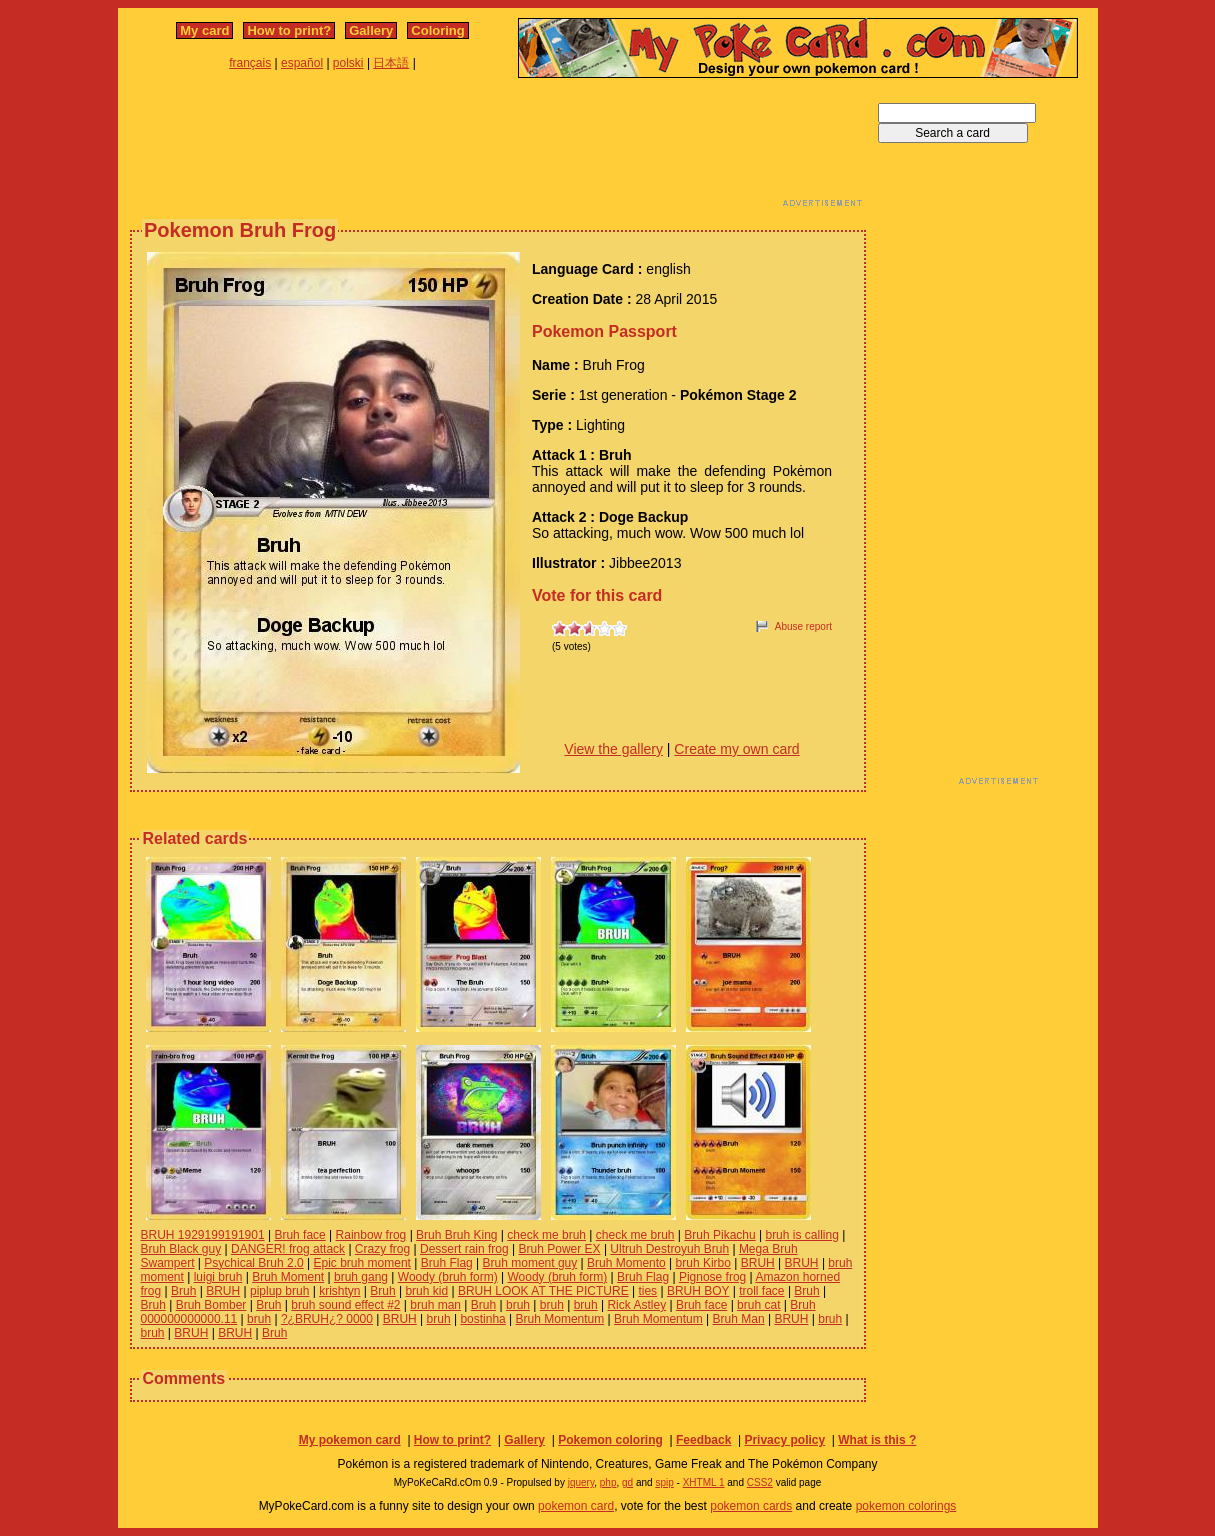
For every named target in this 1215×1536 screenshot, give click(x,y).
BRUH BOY (698, 1291)
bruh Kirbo (703, 1263)
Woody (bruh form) (448, 1277)
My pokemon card (350, 1440)
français (250, 63)
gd (627, 1482)
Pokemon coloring (610, 1440)
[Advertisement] (498, 148)
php (608, 1482)
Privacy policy (784, 1440)
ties (647, 1291)
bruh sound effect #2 (345, 1305)
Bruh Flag (447, 1263)
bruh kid (426, 1291)
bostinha (482, 1319)
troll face (761, 1291)
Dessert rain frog (464, 1249)
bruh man (435, 1305)
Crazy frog (382, 1249)
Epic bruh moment (362, 1263)
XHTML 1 (704, 1482)
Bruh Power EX (560, 1249)
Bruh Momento (626, 1263)
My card (204, 30)
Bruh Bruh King (456, 1235)
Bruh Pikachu (719, 1235)
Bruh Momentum (560, 1319)
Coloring (437, 30)
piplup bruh (279, 1291)
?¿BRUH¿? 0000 (327, 1319)
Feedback (703, 1440)
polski (348, 63)
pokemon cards (751, 1506)
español (302, 63)
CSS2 (760, 1482)
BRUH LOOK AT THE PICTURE (543, 1291)
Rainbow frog (371, 1235)
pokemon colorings (906, 1506)
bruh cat (758, 1305)
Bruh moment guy (530, 1263)
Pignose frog (712, 1277)
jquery (581, 1482)
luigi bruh (218, 1277)
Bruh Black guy (181, 1249)
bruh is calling (801, 1235)
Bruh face (299, 1235)
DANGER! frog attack (288, 1249)
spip (664, 1482)
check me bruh (546, 1235)
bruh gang (361, 1277)
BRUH (758, 1263)
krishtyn (339, 1291)
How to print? (289, 30)
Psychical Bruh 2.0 (253, 1263)
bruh (518, 1305)
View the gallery (613, 749)
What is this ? (877, 1440)
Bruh (183, 1291)
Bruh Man (739, 1319)
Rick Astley (636, 1305)
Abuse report (803, 626)
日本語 (391, 63)
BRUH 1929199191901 (203, 1235)
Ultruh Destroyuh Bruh (669, 1249)
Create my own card (736, 749)
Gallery (371, 30)
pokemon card (576, 1506)
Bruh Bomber (211, 1305)
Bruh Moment (288, 1277)
